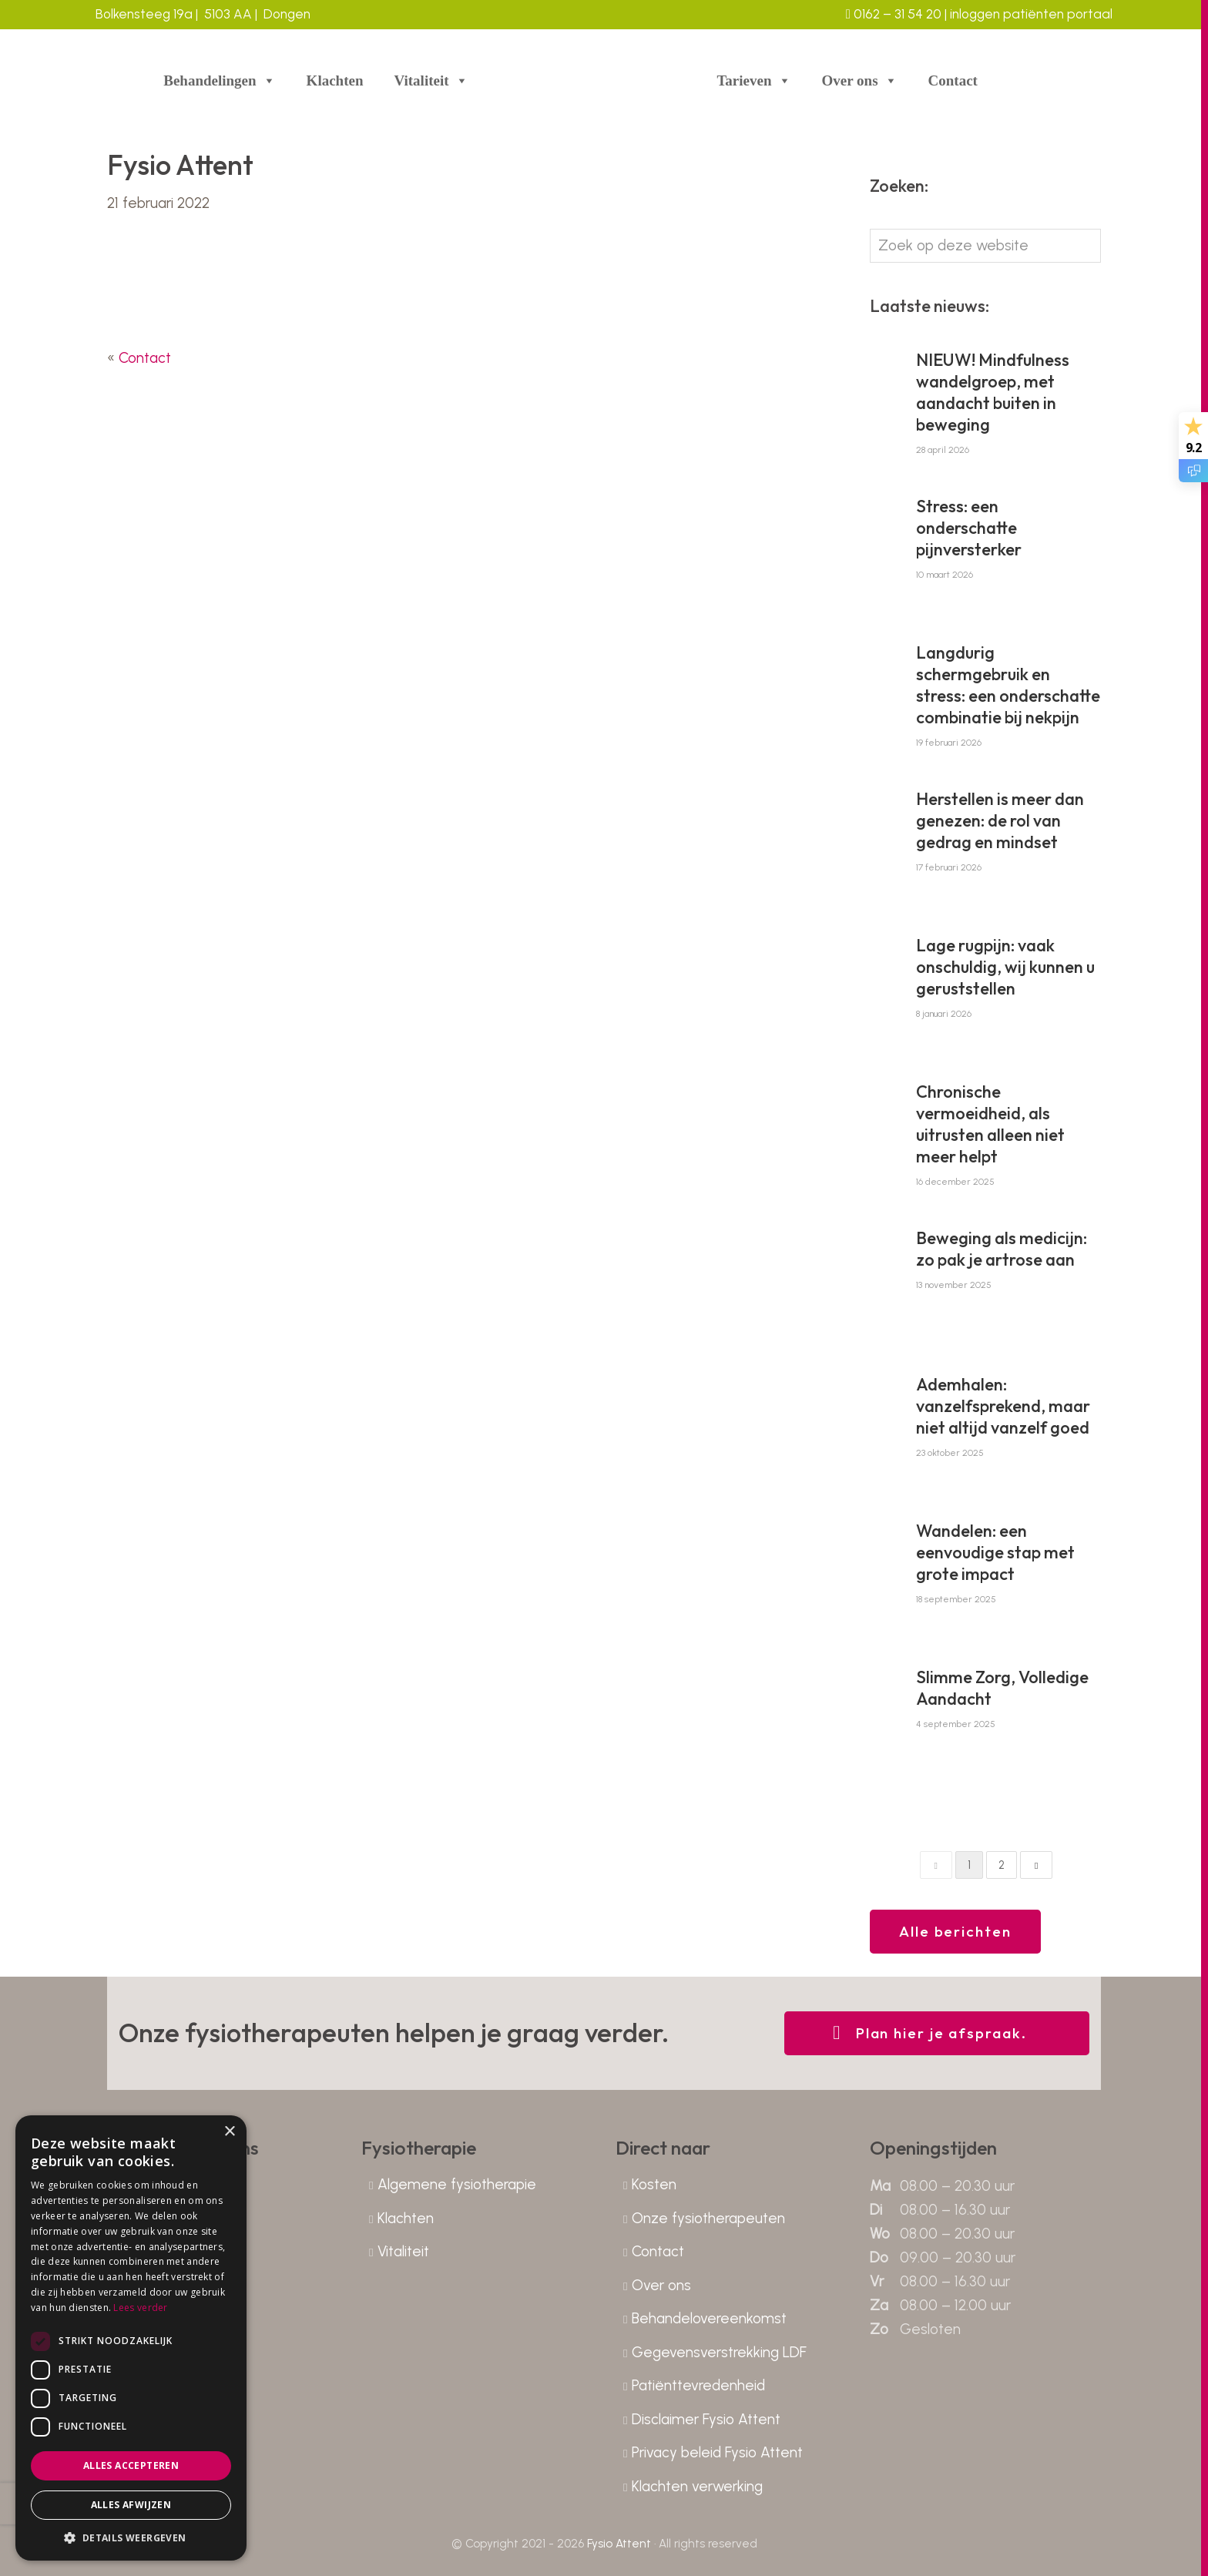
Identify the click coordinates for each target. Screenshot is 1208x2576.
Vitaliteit (431, 81)
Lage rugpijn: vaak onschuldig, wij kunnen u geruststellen (1005, 966)
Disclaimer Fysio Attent (706, 2419)
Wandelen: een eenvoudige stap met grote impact (995, 1552)
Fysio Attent (619, 2544)
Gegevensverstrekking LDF (719, 2352)
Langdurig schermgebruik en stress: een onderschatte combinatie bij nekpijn (1008, 685)
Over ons (860, 81)
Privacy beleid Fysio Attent (717, 2452)
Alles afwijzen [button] (131, 2504)
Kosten (654, 2184)
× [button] (229, 2132)
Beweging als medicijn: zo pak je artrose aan (1001, 1248)
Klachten (335, 80)
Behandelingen (219, 81)
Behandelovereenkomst (709, 2318)
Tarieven (753, 81)
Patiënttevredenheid (698, 2385)
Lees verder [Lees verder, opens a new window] (140, 2307)
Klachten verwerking (697, 2486)
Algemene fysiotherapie (457, 2184)
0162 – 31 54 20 (893, 14)
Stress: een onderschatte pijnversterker (969, 527)
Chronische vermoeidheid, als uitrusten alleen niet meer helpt (990, 1124)
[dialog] (131, 2338)
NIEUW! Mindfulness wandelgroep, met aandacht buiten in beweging (992, 392)
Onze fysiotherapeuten (708, 2218)
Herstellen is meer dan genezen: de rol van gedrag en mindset (1000, 820)
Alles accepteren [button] (131, 2465)
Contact (953, 80)
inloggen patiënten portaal (1029, 14)
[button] (131, 2537)
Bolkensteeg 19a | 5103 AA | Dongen (203, 14)
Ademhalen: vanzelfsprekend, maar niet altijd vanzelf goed (1003, 1406)
